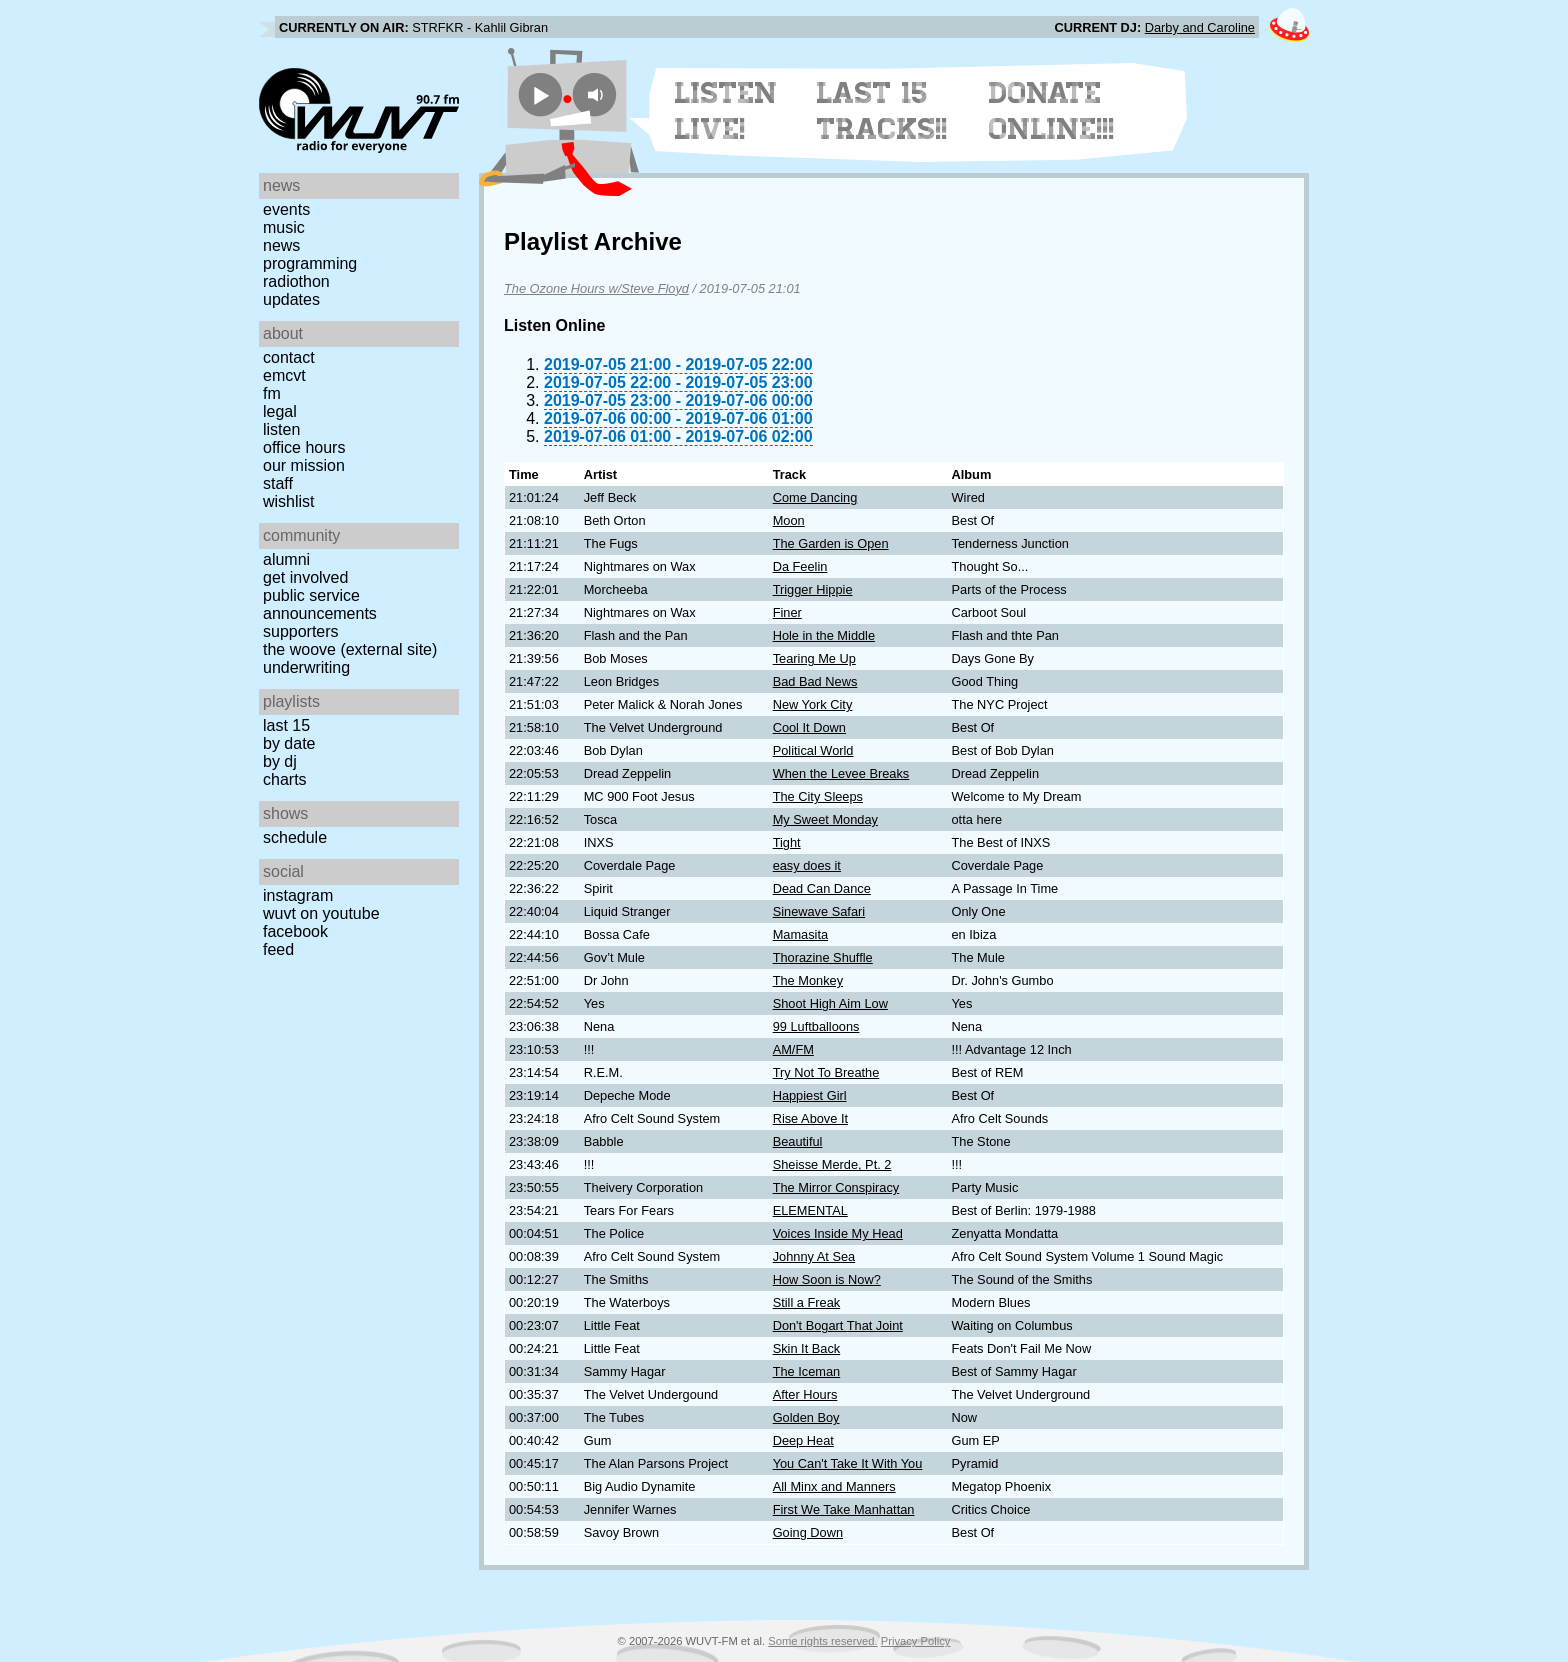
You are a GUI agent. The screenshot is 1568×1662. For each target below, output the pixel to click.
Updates (291, 299)
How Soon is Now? (827, 1279)
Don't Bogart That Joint (838, 1325)
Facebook (295, 931)
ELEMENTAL (810, 1210)
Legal (280, 411)
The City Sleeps (818, 796)
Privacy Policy (916, 1641)
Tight (787, 842)
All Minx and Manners (834, 1486)
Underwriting (306, 667)
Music (284, 227)
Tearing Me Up (814, 658)
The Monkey (808, 980)
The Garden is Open (831, 543)
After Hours (805, 1394)
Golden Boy (806, 1417)
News (281, 245)
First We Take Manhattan (844, 1509)
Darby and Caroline (1200, 27)
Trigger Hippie (813, 589)
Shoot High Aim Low (830, 1003)
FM (272, 393)
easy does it (807, 865)
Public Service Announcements (320, 604)
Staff (278, 483)
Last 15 (286, 725)
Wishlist (289, 501)
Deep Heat (803, 1440)
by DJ (280, 761)
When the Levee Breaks (841, 773)
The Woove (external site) (350, 649)
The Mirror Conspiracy (836, 1187)
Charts (285, 779)
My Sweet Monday (825, 819)
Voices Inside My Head (838, 1233)
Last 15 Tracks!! (882, 111)
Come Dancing (815, 497)
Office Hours (304, 447)
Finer (787, 612)
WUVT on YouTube (321, 913)
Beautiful (798, 1141)
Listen (281, 429)
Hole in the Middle (824, 635)
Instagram (298, 895)
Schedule (295, 837)
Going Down (808, 1532)
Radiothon (296, 281)
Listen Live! (726, 111)
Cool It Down (809, 727)
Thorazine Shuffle (823, 957)
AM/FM (793, 1049)
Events (286, 209)
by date (289, 743)
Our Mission (304, 465)
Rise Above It (810, 1118)
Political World (813, 750)
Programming (310, 263)
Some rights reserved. (822, 1641)
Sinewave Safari (819, 911)
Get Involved (305, 577)
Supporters (301, 631)
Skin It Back (807, 1348)
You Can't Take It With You (848, 1463)
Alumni (286, 559)
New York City (813, 704)
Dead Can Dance (822, 888)
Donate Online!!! (1052, 111)
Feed (278, 949)
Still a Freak (807, 1302)
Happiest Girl (810, 1095)
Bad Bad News (815, 681)
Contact (289, 357)
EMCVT (284, 375)
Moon (789, 520)
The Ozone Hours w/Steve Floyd (596, 288)
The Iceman (807, 1371)
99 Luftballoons (816, 1026)
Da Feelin (800, 566)
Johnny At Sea (814, 1256)
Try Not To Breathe (826, 1072)
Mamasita (800, 934)
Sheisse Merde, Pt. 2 (832, 1164)
